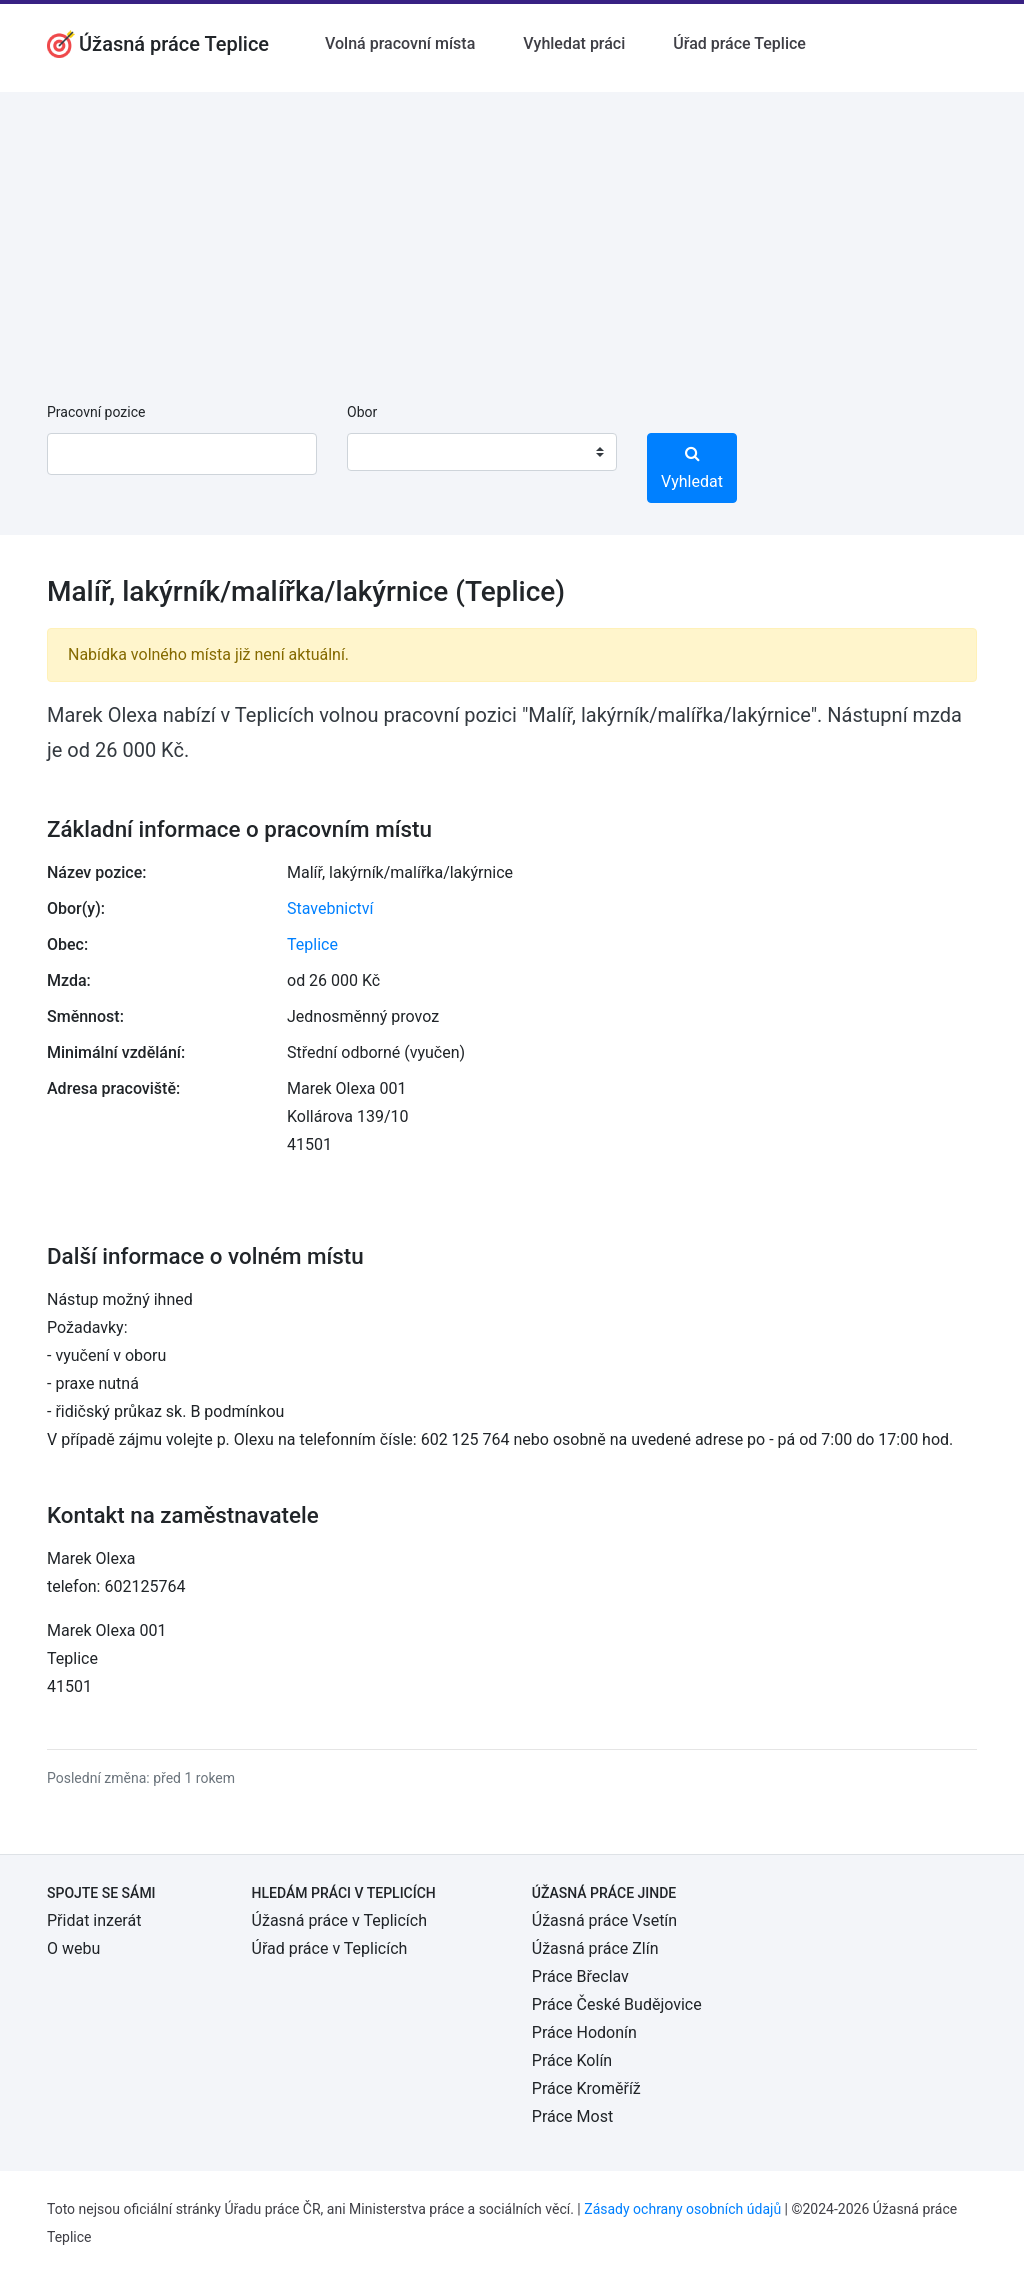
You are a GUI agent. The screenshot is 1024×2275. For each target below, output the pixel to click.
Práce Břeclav (580, 1976)
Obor (362, 412)
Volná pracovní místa (400, 43)
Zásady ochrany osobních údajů (682, 2209)
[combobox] (482, 452)
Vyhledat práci (574, 43)
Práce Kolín (572, 2060)
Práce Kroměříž (586, 2088)
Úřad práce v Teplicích (330, 1948)
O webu (73, 1948)
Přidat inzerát (94, 1920)
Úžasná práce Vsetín (604, 1920)
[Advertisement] (512, 232)
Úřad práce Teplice (739, 43)
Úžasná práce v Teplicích (339, 1920)
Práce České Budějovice (617, 2004)
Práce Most (572, 2116)
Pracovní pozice (96, 412)
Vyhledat (692, 468)
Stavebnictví (330, 908)
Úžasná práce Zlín (595, 1948)
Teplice (312, 944)
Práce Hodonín (584, 2032)
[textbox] (388, 452)
